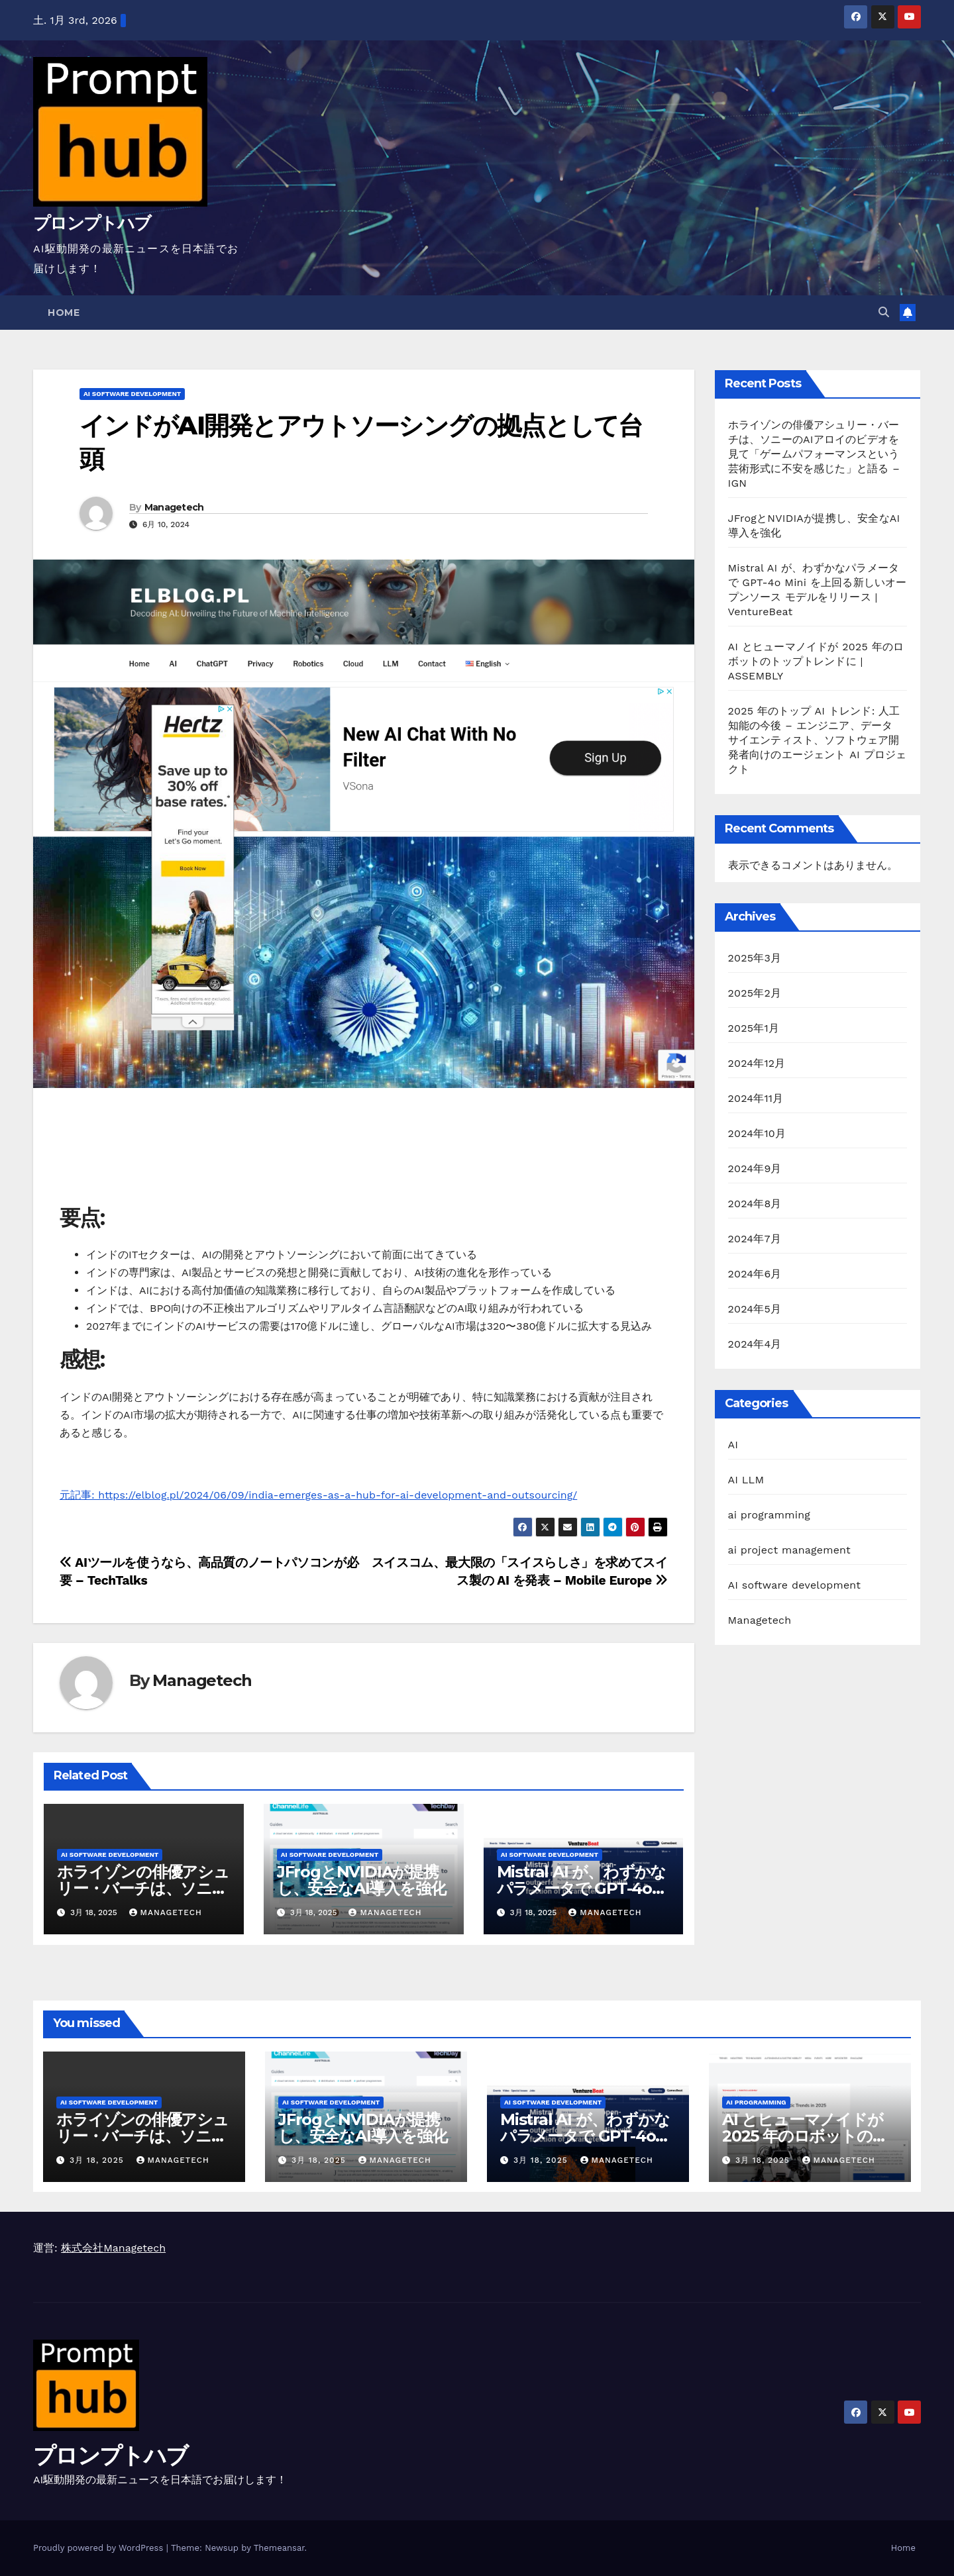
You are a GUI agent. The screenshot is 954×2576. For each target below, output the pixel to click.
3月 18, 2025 (98, 2160)
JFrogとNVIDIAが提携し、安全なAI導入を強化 (361, 1880)
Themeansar (279, 2548)
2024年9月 (755, 1168)
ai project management (789, 1550)
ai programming (769, 1515)
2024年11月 (756, 1098)
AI (733, 1444)
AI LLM (746, 1479)
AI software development (132, 393)
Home (64, 313)
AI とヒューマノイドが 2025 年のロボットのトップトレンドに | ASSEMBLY (816, 661)
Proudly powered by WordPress (99, 2548)
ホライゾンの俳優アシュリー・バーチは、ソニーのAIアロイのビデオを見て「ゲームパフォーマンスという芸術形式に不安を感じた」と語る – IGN (814, 454)
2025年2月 (755, 993)
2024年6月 (755, 1273)
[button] (883, 312)
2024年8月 (755, 1203)
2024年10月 (757, 1133)
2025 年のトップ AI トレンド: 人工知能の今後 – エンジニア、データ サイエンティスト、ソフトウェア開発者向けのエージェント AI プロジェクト (817, 740)
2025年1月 (754, 1028)
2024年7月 (754, 1238)
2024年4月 (755, 1344)
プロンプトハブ (91, 223)
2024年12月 (757, 1063)
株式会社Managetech (113, 2248)
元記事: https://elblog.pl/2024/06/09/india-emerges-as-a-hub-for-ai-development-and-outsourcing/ (318, 1495)
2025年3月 (755, 958)
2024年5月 (755, 1309)
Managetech (174, 507)
